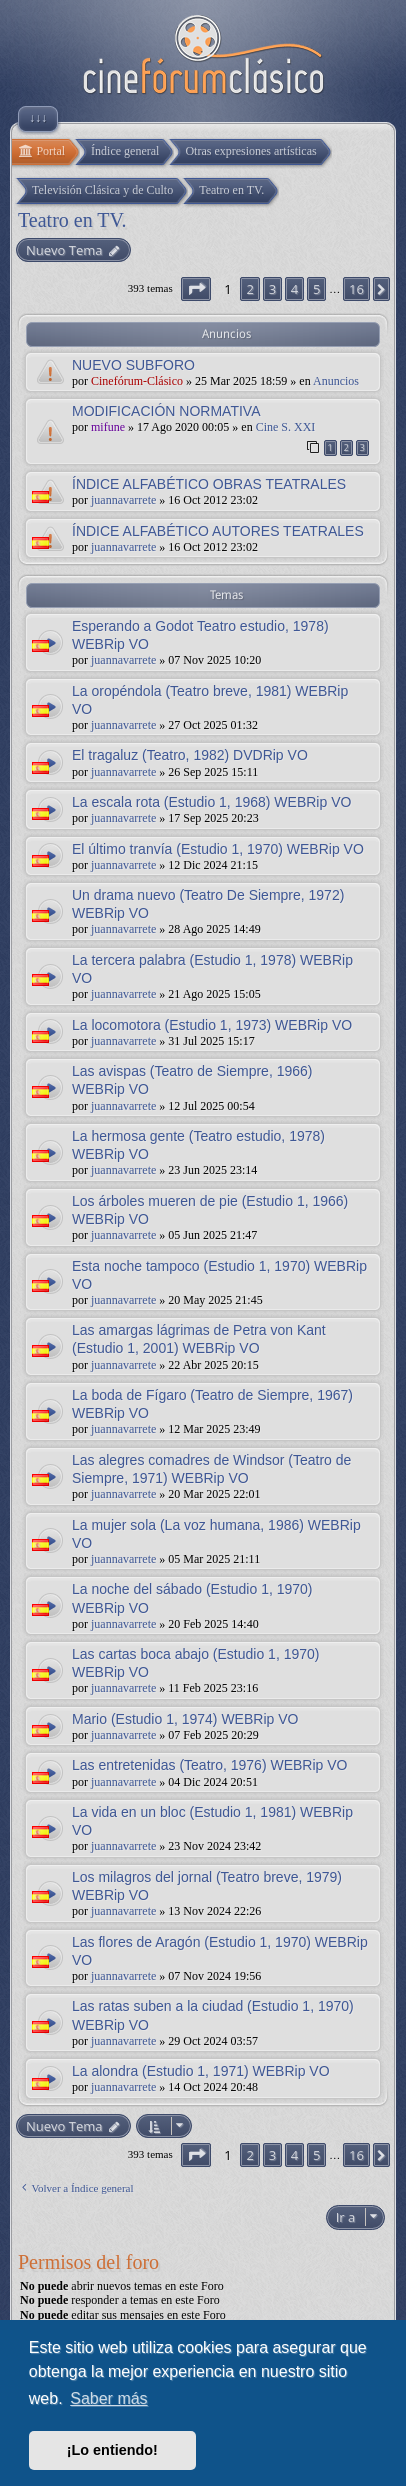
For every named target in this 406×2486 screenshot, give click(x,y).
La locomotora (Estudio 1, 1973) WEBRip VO (212, 1025)
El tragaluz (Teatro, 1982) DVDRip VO (190, 755)
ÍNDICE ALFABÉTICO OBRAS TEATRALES (209, 484)
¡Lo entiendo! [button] (112, 2450)
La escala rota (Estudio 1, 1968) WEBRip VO (211, 802)
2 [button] (249, 289)
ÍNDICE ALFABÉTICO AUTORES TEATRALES (218, 531)
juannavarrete (123, 500)
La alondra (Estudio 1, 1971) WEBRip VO (201, 2071)
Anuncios (336, 381)
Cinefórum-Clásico (137, 381)
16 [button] (356, 289)
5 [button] (316, 289)
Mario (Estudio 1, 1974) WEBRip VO (185, 1719)
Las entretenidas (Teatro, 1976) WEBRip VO (209, 1765)
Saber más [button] (108, 2398)
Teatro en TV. (72, 220)
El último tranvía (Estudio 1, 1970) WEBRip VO (218, 849)
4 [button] (294, 289)
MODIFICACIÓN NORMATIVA (166, 411)
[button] (196, 289)
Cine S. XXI (286, 427)
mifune (108, 427)
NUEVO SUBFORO (133, 365)
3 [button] (272, 289)
